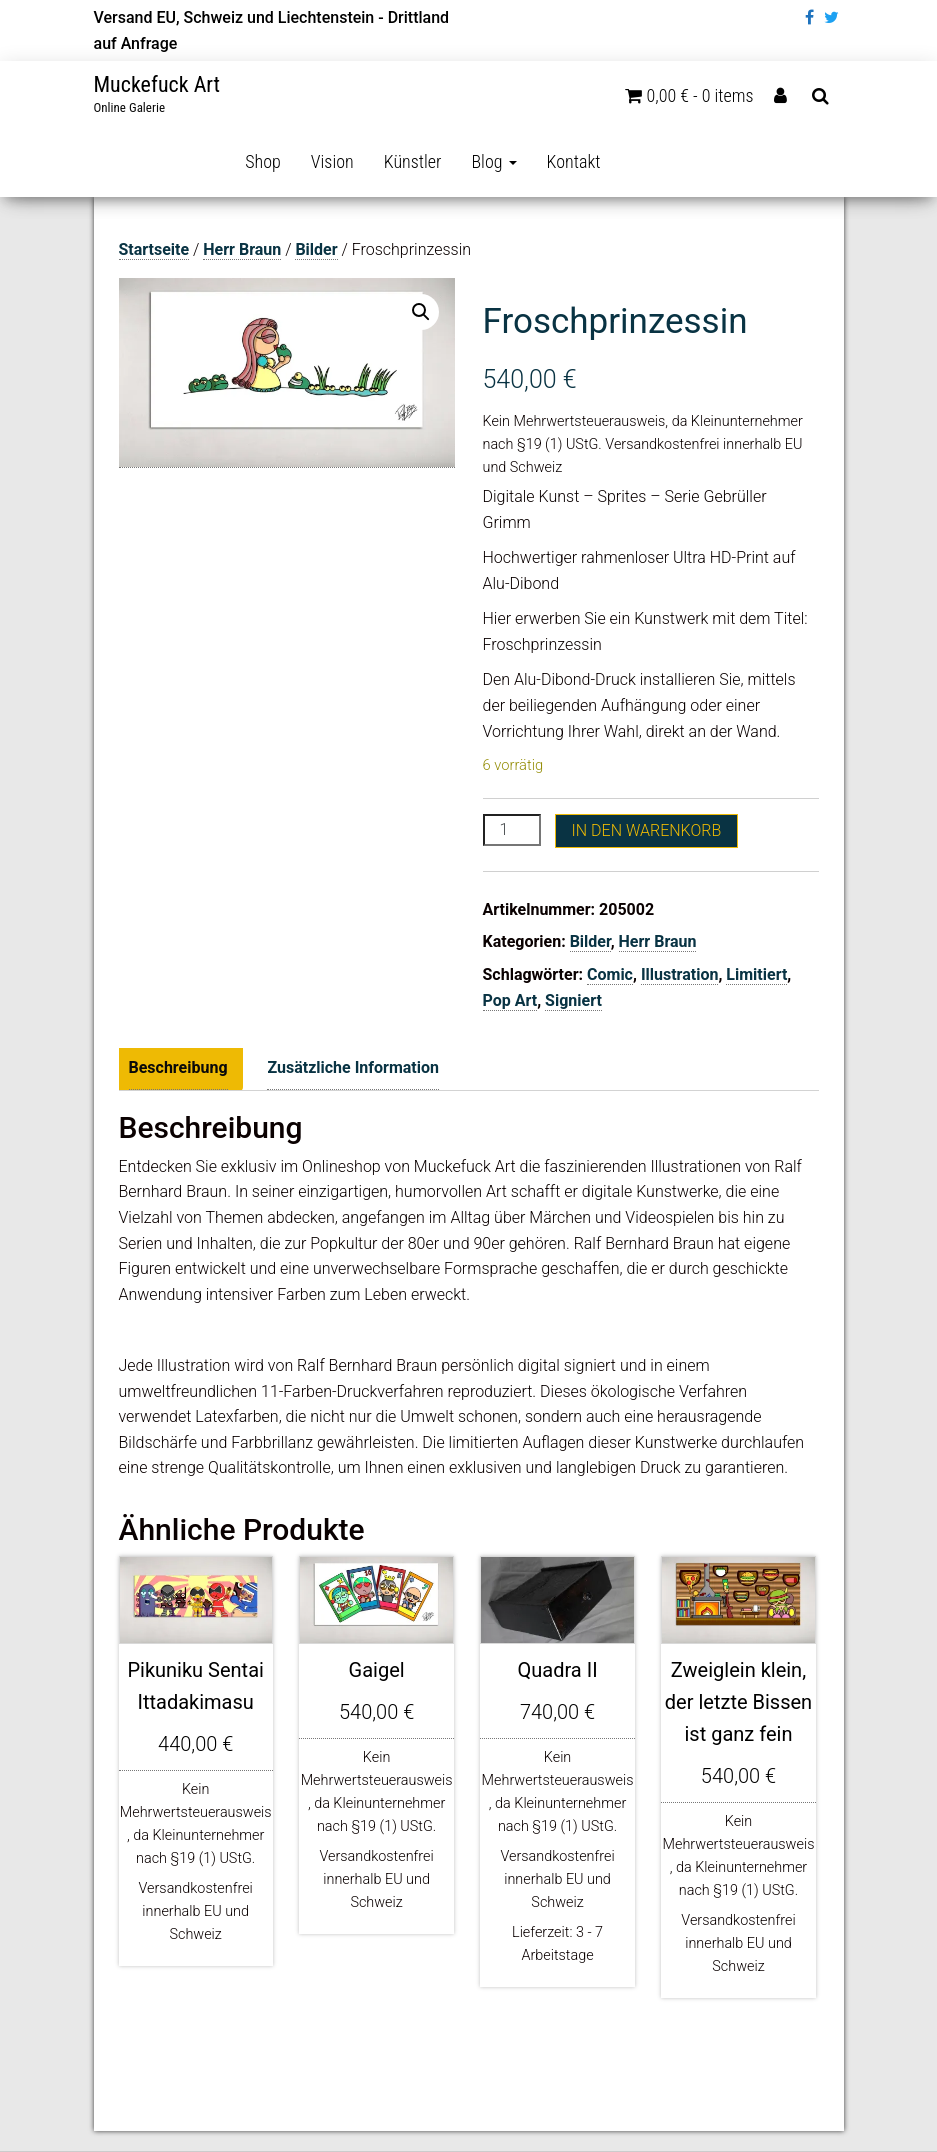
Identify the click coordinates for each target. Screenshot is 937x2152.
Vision (332, 161)
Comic (610, 974)
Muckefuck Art (157, 84)
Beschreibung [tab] (178, 1067)
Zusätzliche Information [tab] (353, 1067)
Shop (263, 161)
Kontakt (574, 161)
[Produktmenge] (512, 830)
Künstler (413, 161)
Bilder (316, 249)
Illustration (680, 974)
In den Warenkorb (647, 830)
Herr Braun (242, 249)
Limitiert (756, 974)
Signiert (573, 1000)
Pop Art (510, 1000)
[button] (421, 312)
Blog (493, 161)
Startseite (154, 249)
